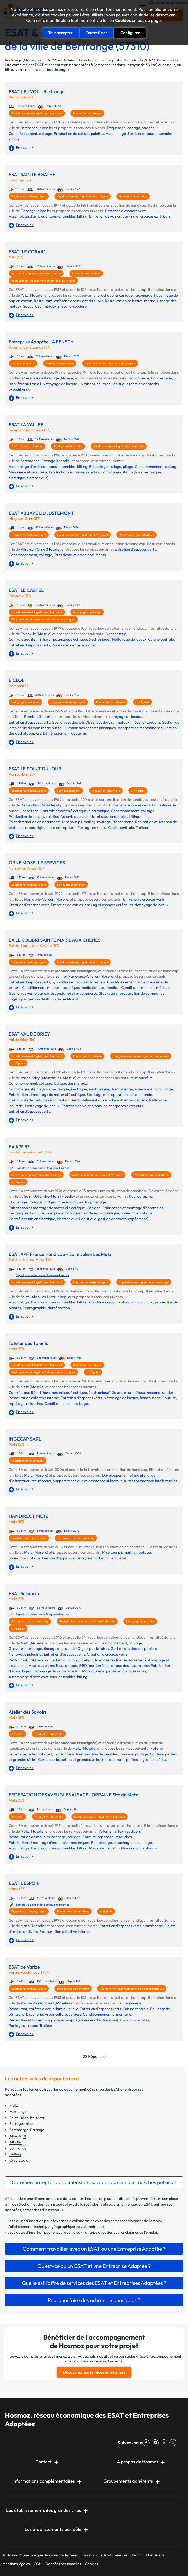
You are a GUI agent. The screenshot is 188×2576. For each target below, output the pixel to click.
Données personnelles (63, 2563)
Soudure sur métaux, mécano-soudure (55, 306)
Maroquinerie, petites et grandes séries (114, 1671)
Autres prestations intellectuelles (150, 1480)
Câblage (94, 1207)
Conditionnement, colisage (30, 133)
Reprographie (140, 1196)
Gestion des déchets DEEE (73, 722)
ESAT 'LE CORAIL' (27, 251)
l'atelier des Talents (28, 1343)
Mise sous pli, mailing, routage (86, 821)
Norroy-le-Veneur (39, 899)
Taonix (136, 2555)
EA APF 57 (19, 1146)
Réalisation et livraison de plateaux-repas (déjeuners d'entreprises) (63, 2020)
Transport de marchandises (139, 728)
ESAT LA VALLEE (26, 424)
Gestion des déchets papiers (32, 1100)
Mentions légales (16, 2563)
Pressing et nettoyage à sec (74, 645)
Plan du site (155, 2555)
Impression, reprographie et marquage (36, 273)
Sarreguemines (21, 2123)
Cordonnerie (64, 1754)
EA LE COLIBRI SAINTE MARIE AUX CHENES (54, 940)
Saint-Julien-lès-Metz (41, 1196)
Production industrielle (87, 113)
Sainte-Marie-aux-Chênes (77, 976)
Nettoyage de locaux (60, 383)
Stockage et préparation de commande (131, 993)
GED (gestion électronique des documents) (114, 1665)
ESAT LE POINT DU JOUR (35, 768)
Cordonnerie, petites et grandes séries (69, 1759)
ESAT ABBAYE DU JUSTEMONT (41, 513)
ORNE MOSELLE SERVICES (37, 862)
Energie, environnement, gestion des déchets (140, 1056)
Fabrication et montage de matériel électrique (47, 1094)
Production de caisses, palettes (79, 133)
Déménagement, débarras (65, 733)
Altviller (15, 2142)
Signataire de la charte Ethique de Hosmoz (42, 1168)
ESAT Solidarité (24, 1593)
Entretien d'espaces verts (125, 210)
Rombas (31, 716)
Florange (28, 210)
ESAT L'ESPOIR (24, 1883)
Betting (15, 2154)
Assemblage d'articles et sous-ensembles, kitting (48, 216)
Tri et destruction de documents (80, 554)
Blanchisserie (138, 378)
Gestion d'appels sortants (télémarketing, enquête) (84, 1558)
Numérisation (58, 1307)
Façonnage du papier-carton (56, 1671)
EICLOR (17, 680)
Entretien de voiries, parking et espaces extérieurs (130, 216)
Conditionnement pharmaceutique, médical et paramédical (70, 987)
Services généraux (23, 363)
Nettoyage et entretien (133, 196)
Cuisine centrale (161, 639)
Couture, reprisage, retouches (107, 1836)
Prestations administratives (136, 535)
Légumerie (132, 2003)
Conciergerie (161, 378)
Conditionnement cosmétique (145, 987)
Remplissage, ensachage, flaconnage (142, 1089)
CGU (38, 2563)
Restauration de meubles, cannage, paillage (112, 1754)
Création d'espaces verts (29, 904)
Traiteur (142, 827)
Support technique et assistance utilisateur (87, 1480)
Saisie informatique (136, 1213)
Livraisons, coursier (94, 383)
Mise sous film (141, 1077)
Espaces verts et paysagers (28, 196)
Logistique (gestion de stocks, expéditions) (43, 999)
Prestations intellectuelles (27, 1460)
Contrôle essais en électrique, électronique (74, 810)
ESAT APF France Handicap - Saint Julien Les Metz (60, 1254)
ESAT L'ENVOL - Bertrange (37, 91)
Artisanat (17, 1734)
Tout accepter (60, 32)
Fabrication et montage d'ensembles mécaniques (49, 1842)
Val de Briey (30, 1077)
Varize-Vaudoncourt (37, 2003)
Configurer (130, 32)
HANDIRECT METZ (28, 1516)
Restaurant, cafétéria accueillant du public (68, 300)
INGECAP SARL (25, 1439)
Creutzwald (18, 2160)
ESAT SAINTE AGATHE (32, 174)
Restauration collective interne (130, 300)
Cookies (123, 20)
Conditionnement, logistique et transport (36, 113)
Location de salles (134, 2020)
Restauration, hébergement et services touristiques (43, 280)
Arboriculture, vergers (63, 2014)
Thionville (28, 633)
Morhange (18, 2111)
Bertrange (29, 127)
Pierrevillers (30, 805)
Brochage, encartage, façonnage (124, 295)
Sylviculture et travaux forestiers (78, 982)
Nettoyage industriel (25, 1654)
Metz (25, 1386)
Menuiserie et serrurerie (28, 472)
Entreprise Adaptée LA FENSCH (41, 341)
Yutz (24, 295)
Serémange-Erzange (41, 378)
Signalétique (109, 1213)
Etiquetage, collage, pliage (111, 466)
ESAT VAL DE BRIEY (29, 1034)
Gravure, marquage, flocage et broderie (63, 1213)
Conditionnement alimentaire (107, 2014)
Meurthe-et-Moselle (58, 1077)
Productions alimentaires (73, 1911)
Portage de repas (91, 827)
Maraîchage (153, 1925)
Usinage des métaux (70, 1083)
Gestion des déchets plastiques (90, 728)
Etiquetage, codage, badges (130, 127)
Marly (25, 1925)
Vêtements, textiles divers (119, 1831)
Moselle (30, 60)
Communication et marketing (75, 1538)
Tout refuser (96, 32)
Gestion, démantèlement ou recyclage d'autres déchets (101, 1100)
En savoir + (25, 147)
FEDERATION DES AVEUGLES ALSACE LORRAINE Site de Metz (73, 1794)
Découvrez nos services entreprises (94, 2372)
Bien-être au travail (25, 383)
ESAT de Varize (24, 1967)
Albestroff (17, 2136)
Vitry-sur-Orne (33, 549)
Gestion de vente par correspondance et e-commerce (53, 993)
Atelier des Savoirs (28, 1712)
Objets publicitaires (93, 1648)
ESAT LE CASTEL (26, 590)
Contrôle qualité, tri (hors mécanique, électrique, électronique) (59, 639)
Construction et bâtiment (27, 446)
